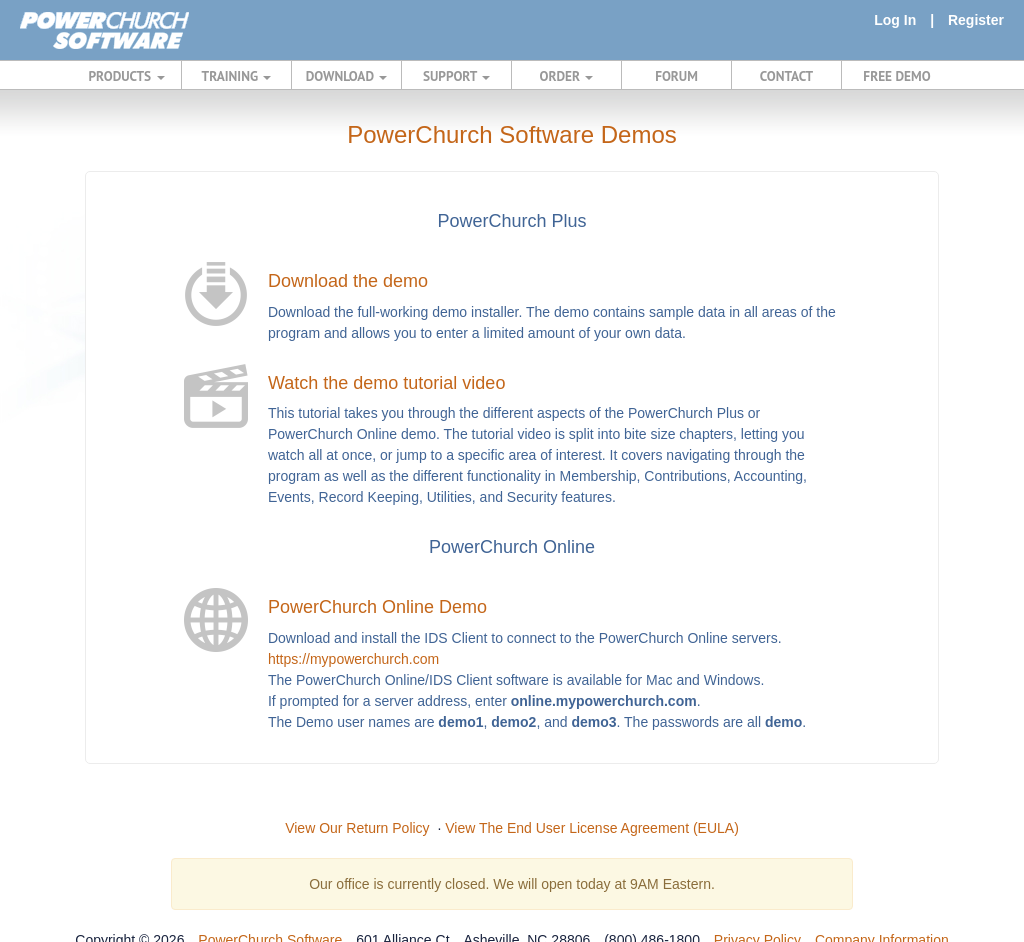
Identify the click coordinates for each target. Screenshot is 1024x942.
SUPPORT (456, 76)
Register (976, 20)
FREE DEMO (896, 76)
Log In (895, 20)
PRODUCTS (127, 76)
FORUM (676, 76)
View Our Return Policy (357, 828)
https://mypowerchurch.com (353, 659)
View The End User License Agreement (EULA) (592, 828)
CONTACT (786, 76)
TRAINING (237, 76)
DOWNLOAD (346, 76)
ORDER (567, 76)
